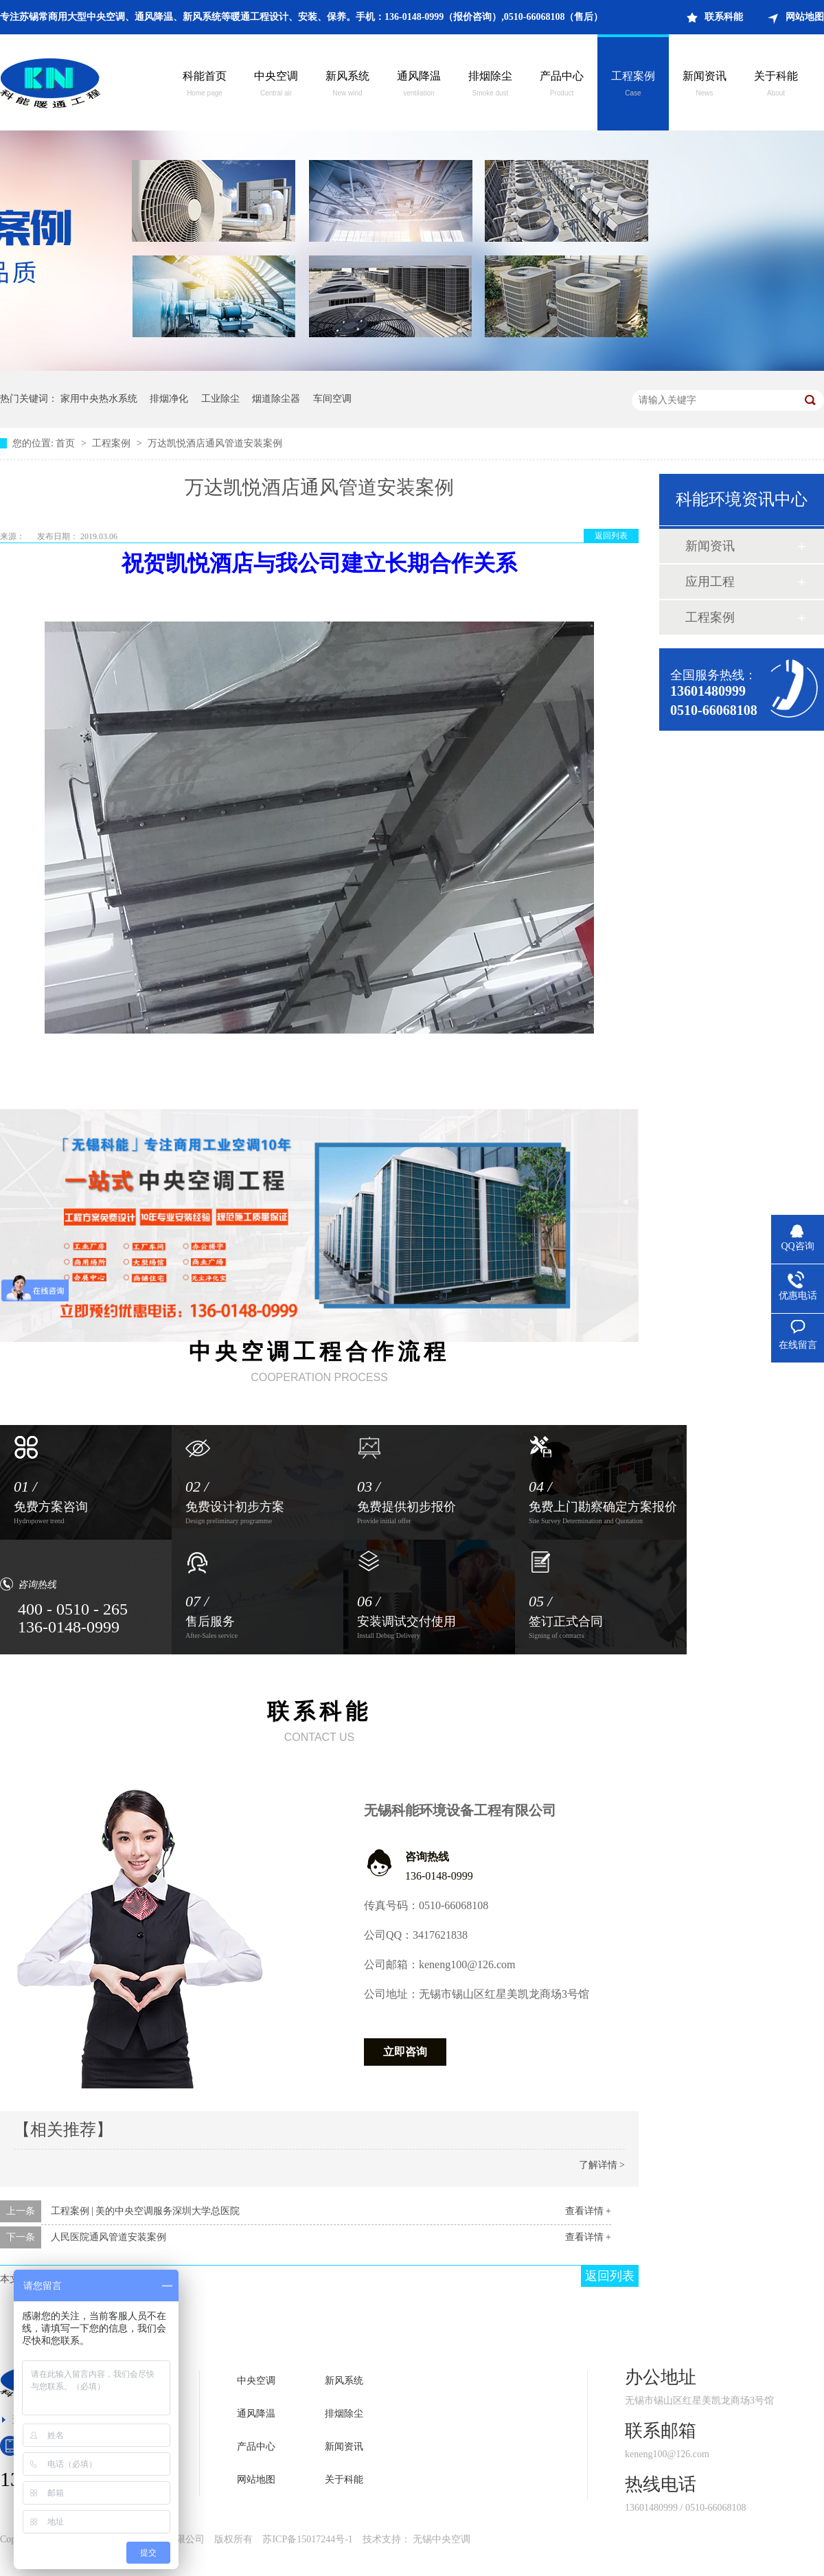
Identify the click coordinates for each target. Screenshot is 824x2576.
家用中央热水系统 (98, 399)
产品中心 (562, 85)
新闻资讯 (704, 85)
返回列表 (611, 535)
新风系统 (347, 85)
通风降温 (419, 85)
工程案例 (633, 85)
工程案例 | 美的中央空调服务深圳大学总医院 (145, 2211)
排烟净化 (169, 399)
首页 (67, 443)
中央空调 (276, 85)
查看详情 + (588, 2211)
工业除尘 (220, 399)
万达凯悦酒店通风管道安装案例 (215, 443)
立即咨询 (405, 2052)
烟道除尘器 (276, 399)
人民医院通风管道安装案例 (108, 2237)
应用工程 (710, 582)
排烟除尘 (490, 85)
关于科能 (776, 85)
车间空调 (332, 399)
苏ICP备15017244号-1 (307, 2539)
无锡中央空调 (441, 2539)
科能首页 (205, 85)
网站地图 (805, 17)
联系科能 (724, 17)
